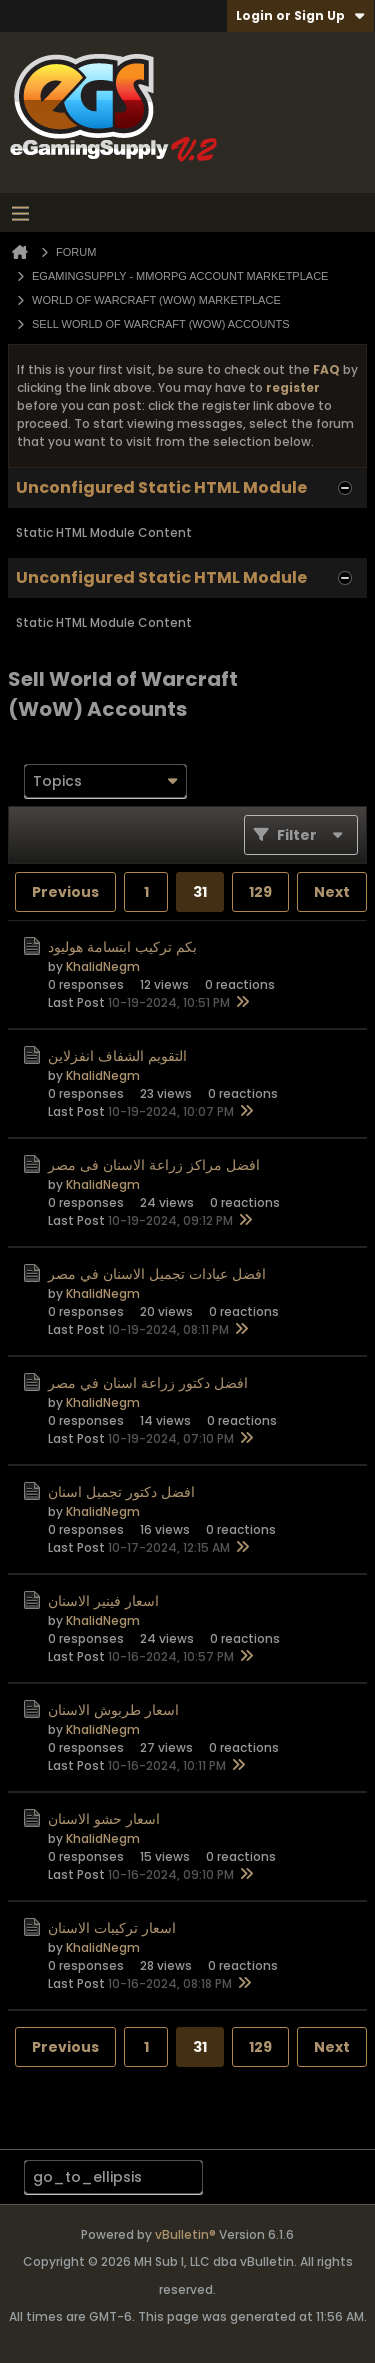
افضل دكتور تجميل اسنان (121, 1492)
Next (332, 892)
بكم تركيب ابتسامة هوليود (122, 947)
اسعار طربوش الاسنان (113, 1710)
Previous (65, 892)
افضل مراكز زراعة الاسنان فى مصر (154, 1165)
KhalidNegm (103, 966)
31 (200, 892)
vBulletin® (185, 2234)
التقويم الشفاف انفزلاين (117, 1056)
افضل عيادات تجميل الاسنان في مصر (157, 1274)
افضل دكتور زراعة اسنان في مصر (148, 1383)
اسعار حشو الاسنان (104, 1819)
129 (260, 892)
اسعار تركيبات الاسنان (112, 1928)
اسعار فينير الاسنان (103, 1601)
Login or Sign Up (300, 15)
